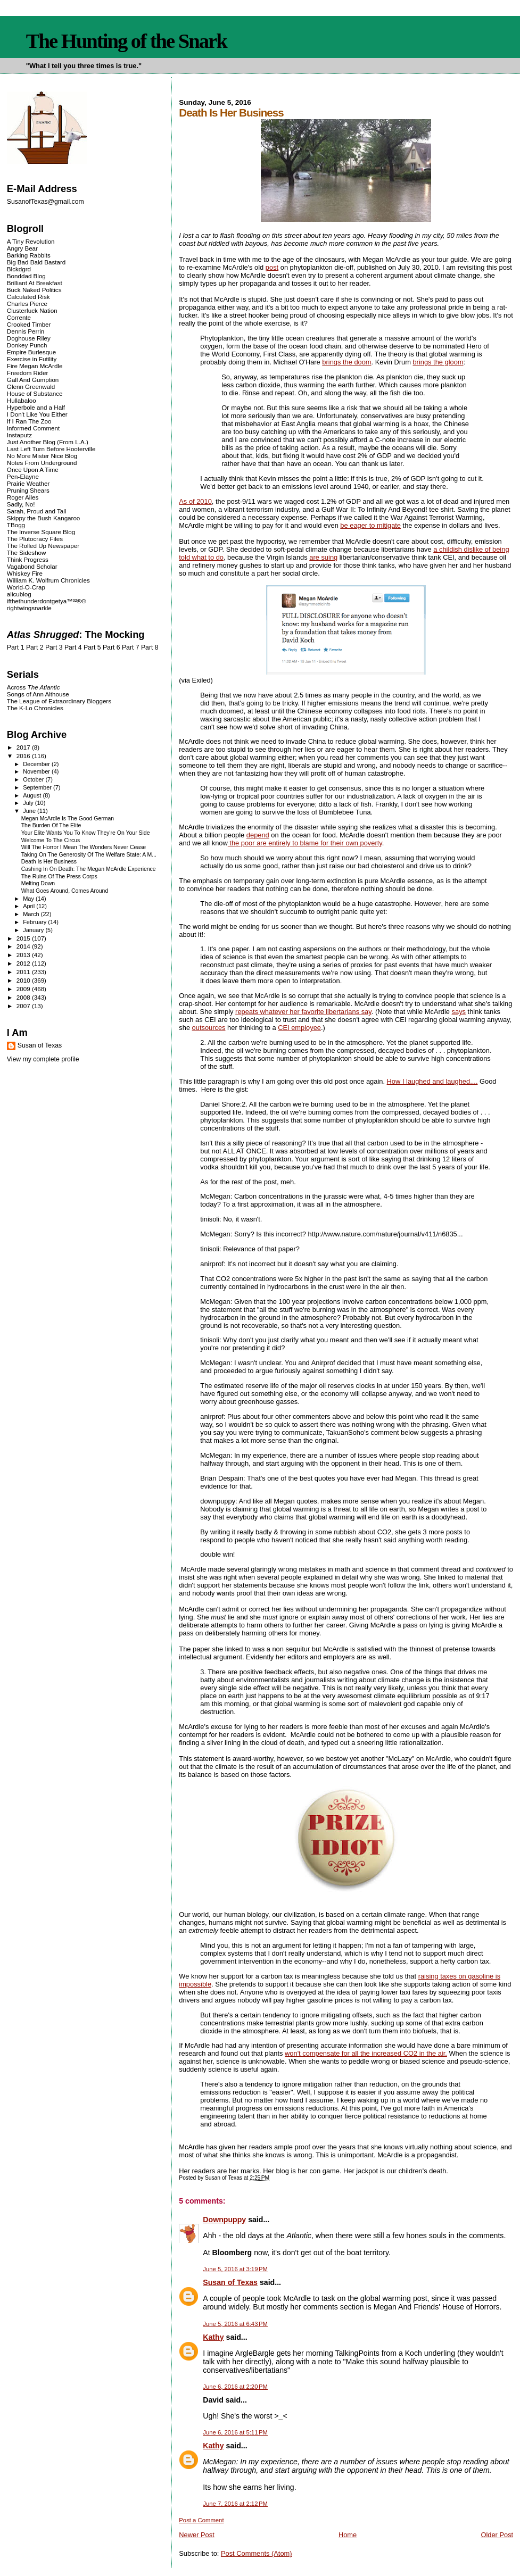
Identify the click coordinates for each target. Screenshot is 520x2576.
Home (348, 2535)
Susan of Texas (230, 2282)
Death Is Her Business (49, 862)
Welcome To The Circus (50, 840)
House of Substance (35, 393)
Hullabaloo (21, 400)
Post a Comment (201, 2520)
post (272, 267)
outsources (209, 1028)
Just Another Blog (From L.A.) (47, 441)
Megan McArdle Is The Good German (67, 818)
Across (33, 687)
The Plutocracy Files (35, 538)
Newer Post (196, 2535)
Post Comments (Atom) (256, 2553)
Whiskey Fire (25, 573)
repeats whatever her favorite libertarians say (303, 1012)
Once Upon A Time (33, 469)
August (33, 795)
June (30, 811)
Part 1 (15, 647)
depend (257, 835)
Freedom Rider (27, 372)
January (34, 930)
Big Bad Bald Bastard (36, 262)
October (34, 779)
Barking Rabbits (29, 255)
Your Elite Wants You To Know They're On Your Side (85, 833)
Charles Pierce (27, 303)
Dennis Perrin (25, 331)
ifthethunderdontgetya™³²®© (46, 600)
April (29, 906)
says (459, 1012)
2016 (24, 755)
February (35, 922)
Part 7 (130, 647)
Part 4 (73, 647)
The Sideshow (26, 552)
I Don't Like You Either (37, 414)
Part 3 (54, 647)
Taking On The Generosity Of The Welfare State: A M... (88, 855)
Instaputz (19, 434)
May (29, 898)
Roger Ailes (22, 497)
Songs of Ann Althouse (38, 694)
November (37, 771)
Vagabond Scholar (32, 566)
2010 (24, 980)
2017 (24, 747)
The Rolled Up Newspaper (43, 545)
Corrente (19, 317)
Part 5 (92, 647)
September (38, 787)
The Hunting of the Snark (126, 41)
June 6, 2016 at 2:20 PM (235, 2386)
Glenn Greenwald (31, 386)
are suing (323, 557)
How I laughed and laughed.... (432, 1081)
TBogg (16, 524)
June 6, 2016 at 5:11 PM (235, 2432)
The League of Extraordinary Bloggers (59, 700)
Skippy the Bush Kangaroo (43, 517)
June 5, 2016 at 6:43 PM (235, 2324)
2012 (24, 963)
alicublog (19, 594)
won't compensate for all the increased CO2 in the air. (366, 2053)
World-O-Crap (26, 587)
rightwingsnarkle (29, 607)
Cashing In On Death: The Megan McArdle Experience (88, 869)
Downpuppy (224, 2219)
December (37, 764)
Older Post (497, 2535)
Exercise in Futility (32, 358)
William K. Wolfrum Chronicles (48, 580)
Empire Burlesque (31, 351)
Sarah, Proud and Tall (36, 511)
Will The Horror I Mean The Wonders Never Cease (83, 847)
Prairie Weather (28, 483)
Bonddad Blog (26, 275)
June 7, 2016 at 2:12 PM (235, 2503)
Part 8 (150, 647)
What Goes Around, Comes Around (65, 891)
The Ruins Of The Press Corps (59, 876)
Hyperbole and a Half (36, 407)
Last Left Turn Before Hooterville (51, 448)
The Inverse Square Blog (41, 531)
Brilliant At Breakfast (34, 282)
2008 (24, 997)
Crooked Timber (29, 324)
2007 (24, 1005)
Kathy (213, 2337)
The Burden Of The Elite (51, 825)
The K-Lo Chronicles (35, 707)
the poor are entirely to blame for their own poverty (305, 843)
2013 (24, 954)
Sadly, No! (21, 504)
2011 (24, 971)
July (29, 803)
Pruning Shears (28, 490)
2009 (24, 988)
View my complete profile (43, 1059)
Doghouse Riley (29, 338)
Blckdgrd (19, 268)
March (32, 914)
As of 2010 (195, 501)
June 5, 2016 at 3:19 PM (235, 2269)
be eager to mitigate (370, 525)
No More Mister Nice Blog (42, 455)
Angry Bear (22, 248)
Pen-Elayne (23, 476)
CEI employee (299, 1028)
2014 (24, 946)
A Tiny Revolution (31, 241)
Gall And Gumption (33, 379)
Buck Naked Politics (34, 289)
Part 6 (111, 647)
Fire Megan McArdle (35, 365)
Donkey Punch (27, 345)
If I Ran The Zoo (29, 421)
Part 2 (35, 647)
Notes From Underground (42, 462)
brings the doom (346, 362)
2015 (24, 938)
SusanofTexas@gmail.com (45, 201)
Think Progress (27, 559)
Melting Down (38, 883)
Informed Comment (33, 428)
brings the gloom (437, 362)
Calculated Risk (28, 296)
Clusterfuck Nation (32, 310)
